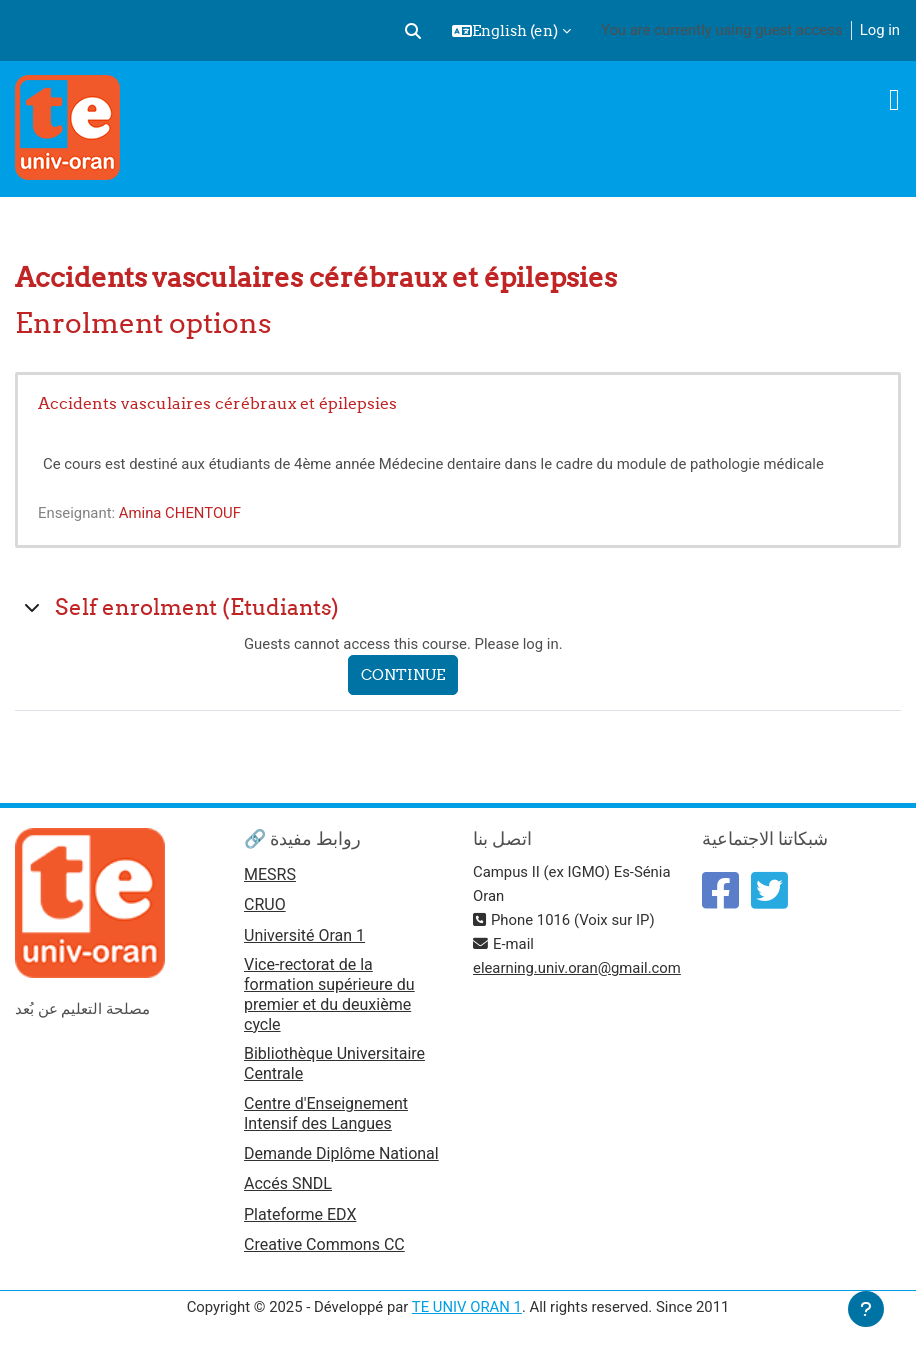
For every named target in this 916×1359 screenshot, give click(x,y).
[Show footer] (866, 1309)
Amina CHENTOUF (180, 513)
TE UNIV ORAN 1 (467, 1307)
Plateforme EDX (300, 1214)
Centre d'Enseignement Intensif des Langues (326, 1113)
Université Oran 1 (304, 935)
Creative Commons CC (324, 1244)
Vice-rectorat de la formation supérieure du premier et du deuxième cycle (329, 994)
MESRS (270, 874)
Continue (403, 674)
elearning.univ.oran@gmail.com (577, 968)
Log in (880, 30)
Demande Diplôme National (341, 1153)
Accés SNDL (288, 1183)
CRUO (265, 904)
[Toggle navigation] (894, 100)
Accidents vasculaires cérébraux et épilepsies (217, 403)
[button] (413, 31)
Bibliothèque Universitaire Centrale (334, 1063)
